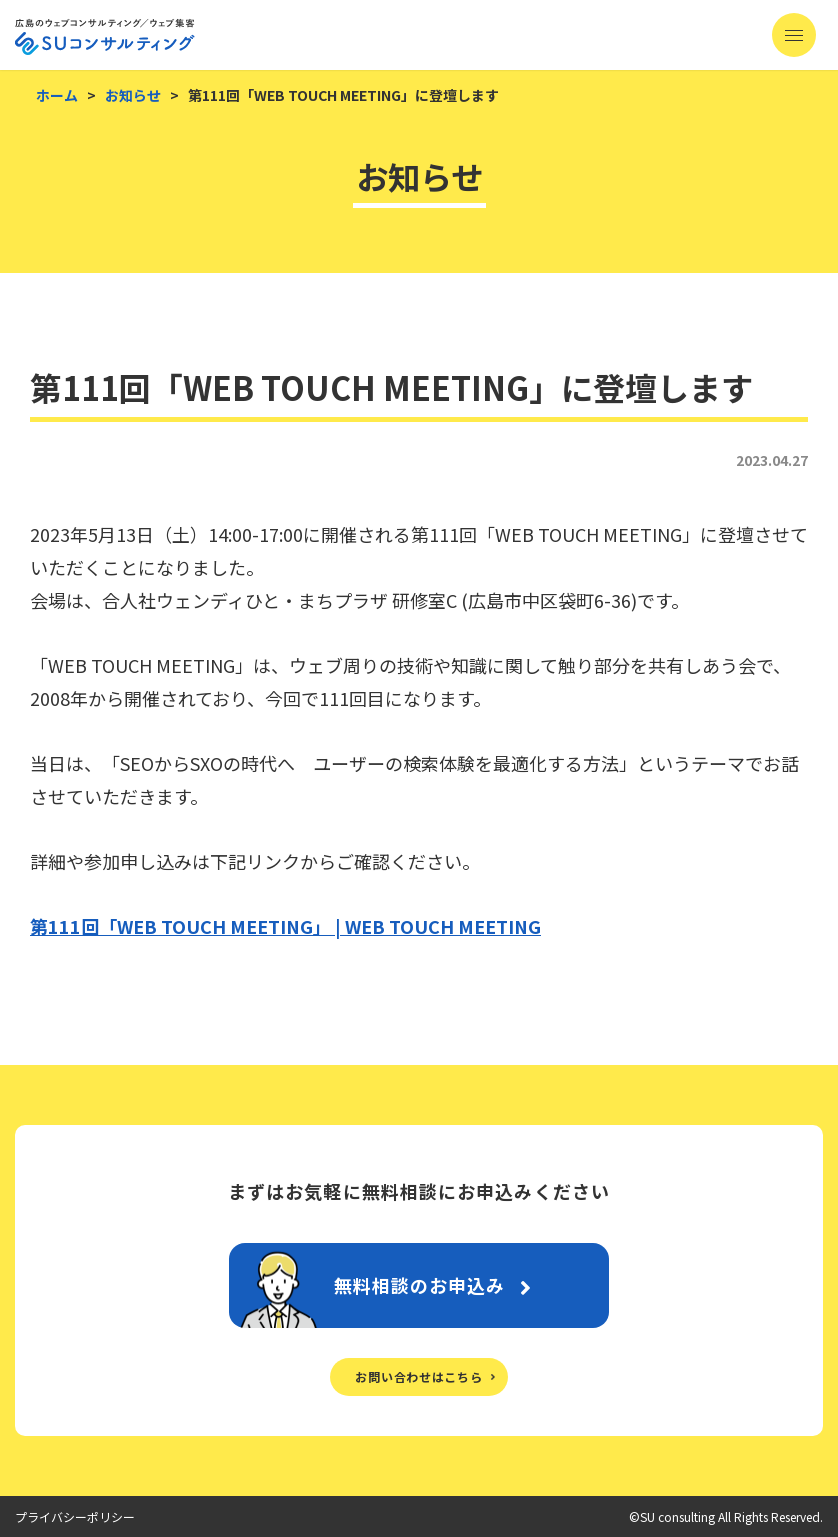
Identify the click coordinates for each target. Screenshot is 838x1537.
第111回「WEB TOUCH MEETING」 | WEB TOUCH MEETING (285, 926)
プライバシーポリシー (75, 1516)
